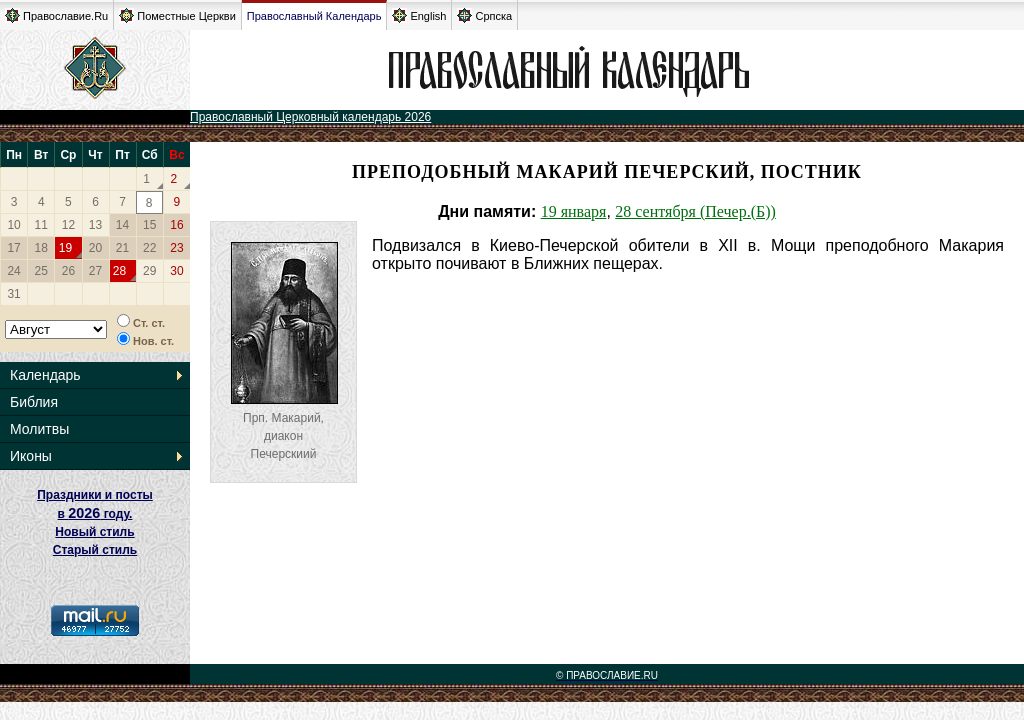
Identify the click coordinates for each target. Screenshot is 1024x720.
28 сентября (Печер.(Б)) (695, 211)
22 (149, 248)
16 (176, 225)
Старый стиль (95, 550)
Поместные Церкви (177, 15)
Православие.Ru (56, 15)
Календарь (45, 375)
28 (119, 271)
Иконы (31, 456)
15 (149, 225)
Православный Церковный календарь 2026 (310, 117)
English (419, 15)
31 (13, 294)
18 (41, 248)
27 (95, 271)
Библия (34, 402)
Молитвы (39, 429)
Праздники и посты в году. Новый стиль (95, 513)
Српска (484, 15)
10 (13, 225)
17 (13, 248)
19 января (574, 211)
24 (13, 271)
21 (122, 248)
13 (95, 225)
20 (95, 248)
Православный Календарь (314, 16)
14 (122, 225)
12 (68, 225)
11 (41, 225)
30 (176, 271)
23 (176, 248)
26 (68, 271)
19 (65, 248)
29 (149, 271)
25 (41, 271)
